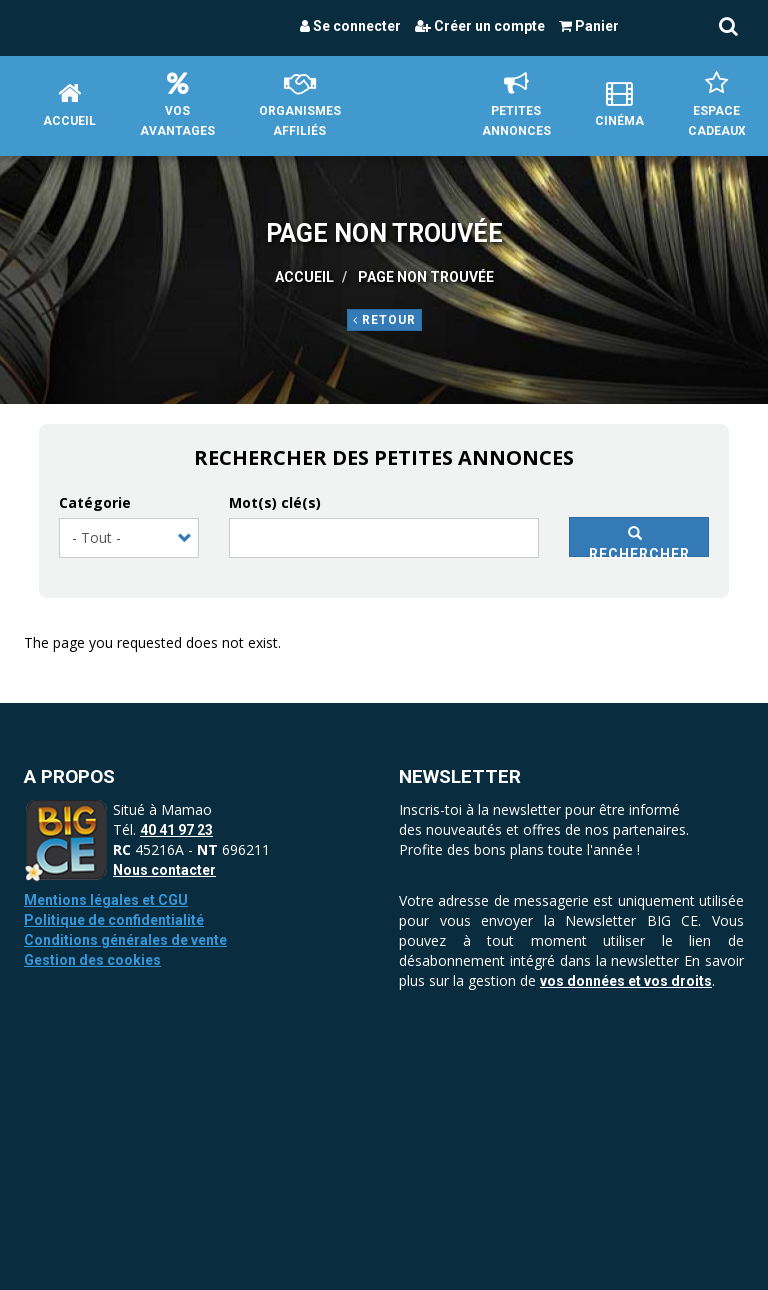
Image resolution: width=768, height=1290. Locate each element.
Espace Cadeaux (717, 104)
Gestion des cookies (92, 960)
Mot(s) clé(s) (275, 502)
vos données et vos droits (626, 981)
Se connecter (350, 26)
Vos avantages (177, 104)
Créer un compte (480, 26)
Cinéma (619, 104)
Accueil (69, 104)
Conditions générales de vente (125, 940)
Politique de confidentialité (114, 920)
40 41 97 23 (176, 830)
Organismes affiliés (300, 104)
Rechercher (639, 541)
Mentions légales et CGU (106, 900)
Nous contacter (164, 870)
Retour (384, 320)
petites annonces (516, 104)
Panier (589, 26)
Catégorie (95, 502)
